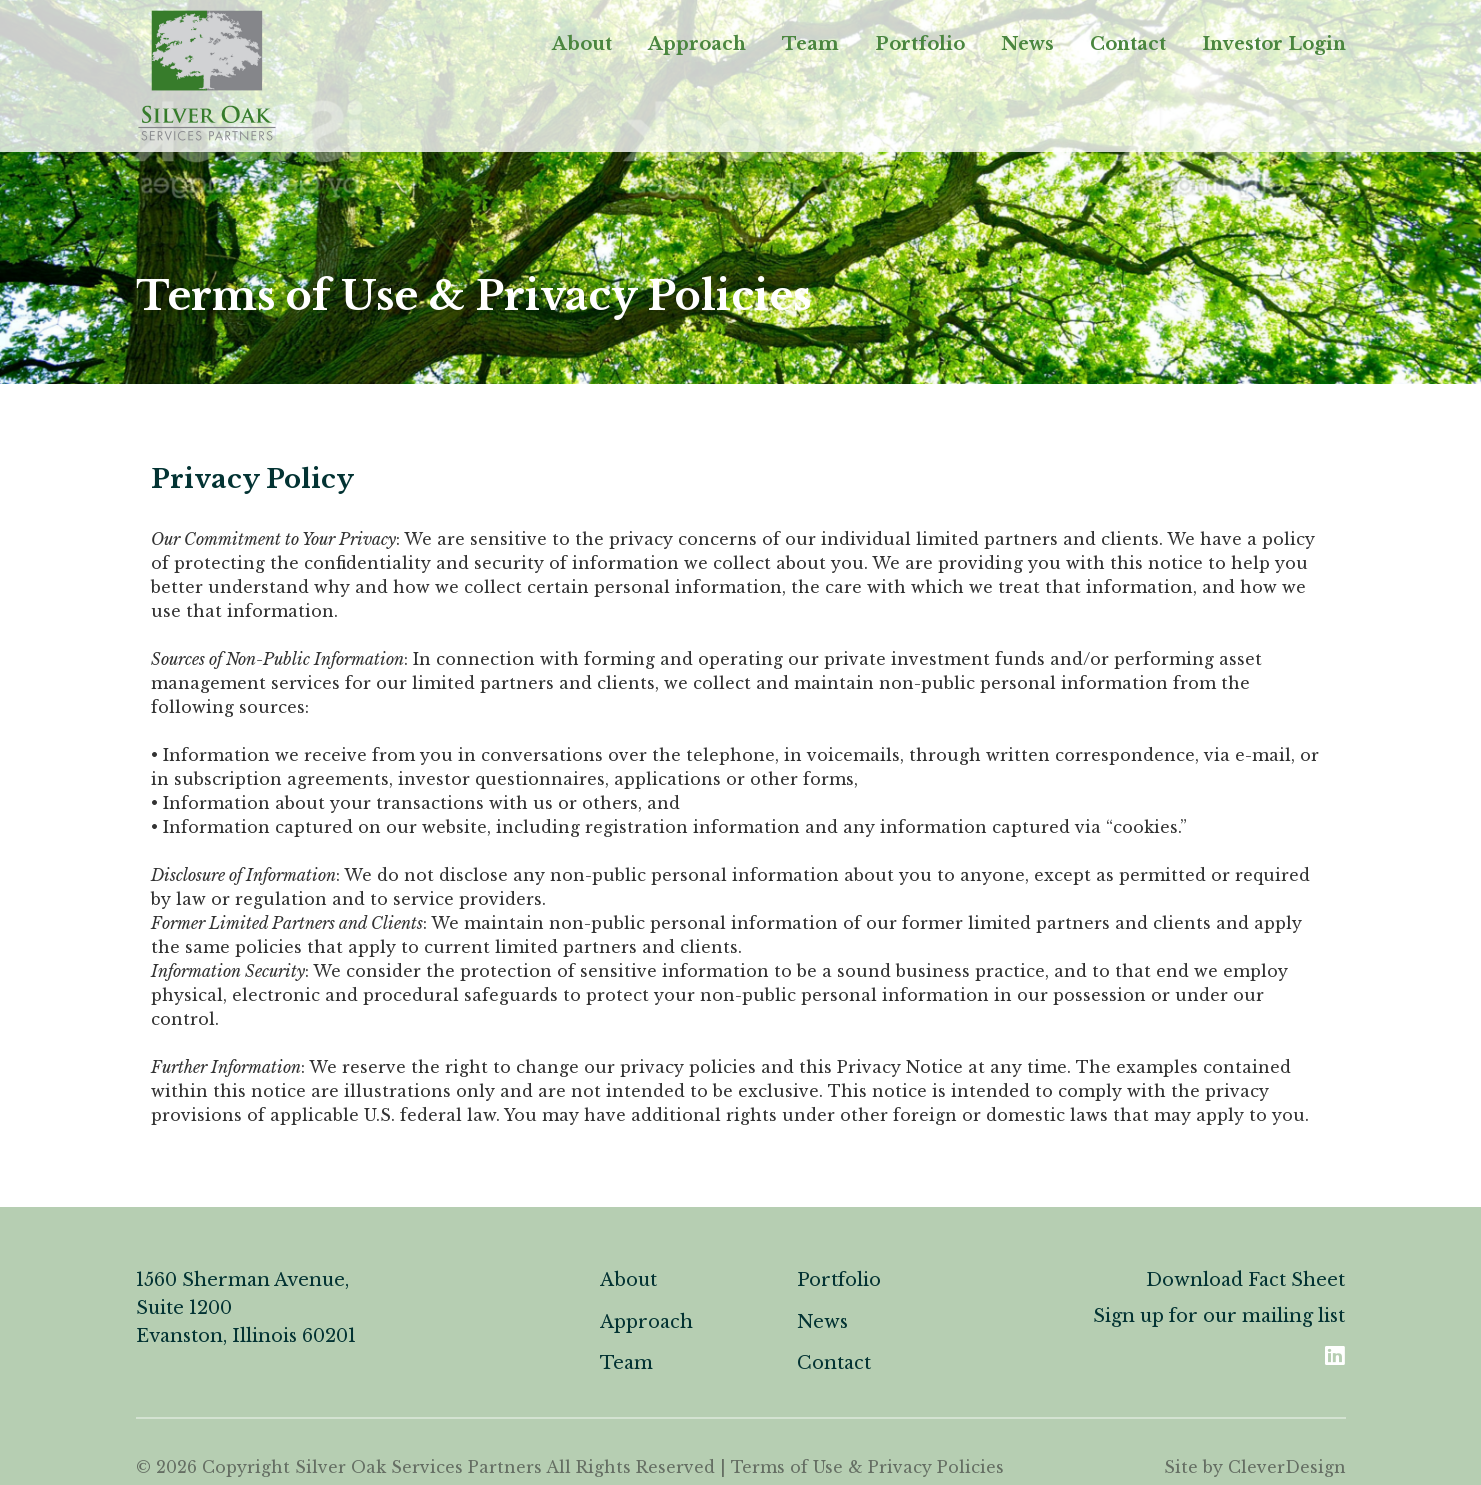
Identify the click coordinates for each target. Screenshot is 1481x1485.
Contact (1128, 44)
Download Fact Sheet (1245, 1280)
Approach (697, 44)
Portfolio (920, 44)
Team (810, 44)
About (582, 44)
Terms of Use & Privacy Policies (867, 1467)
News (1027, 44)
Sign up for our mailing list (1219, 1316)
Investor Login (1274, 44)
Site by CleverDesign (1255, 1467)
